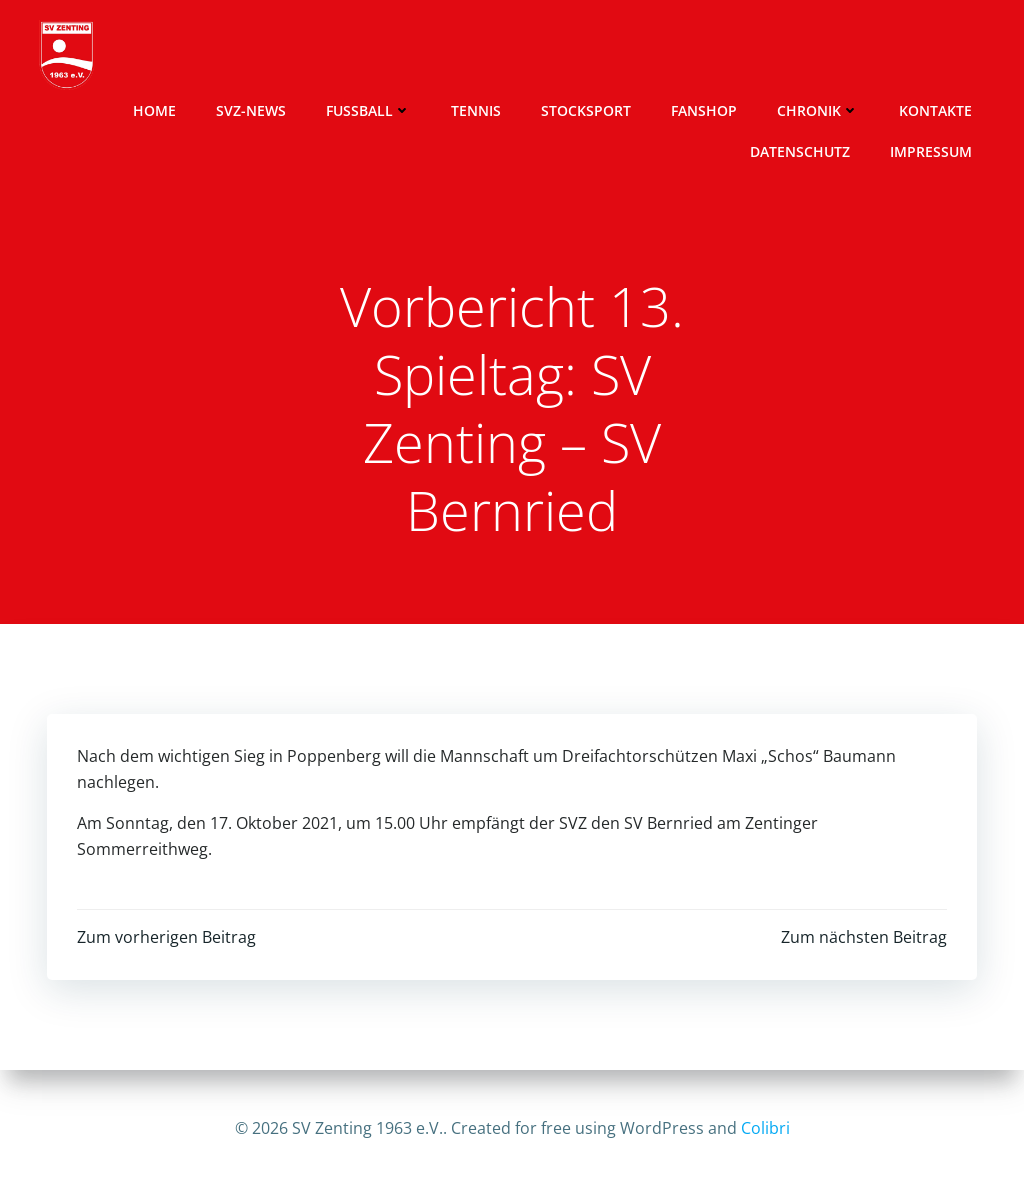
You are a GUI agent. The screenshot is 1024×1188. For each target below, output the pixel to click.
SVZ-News (251, 110)
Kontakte (935, 110)
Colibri (765, 1128)
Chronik (818, 110)
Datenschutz (800, 151)
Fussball (368, 110)
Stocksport (586, 110)
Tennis (476, 110)
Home (154, 110)
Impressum (931, 151)
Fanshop (704, 110)
